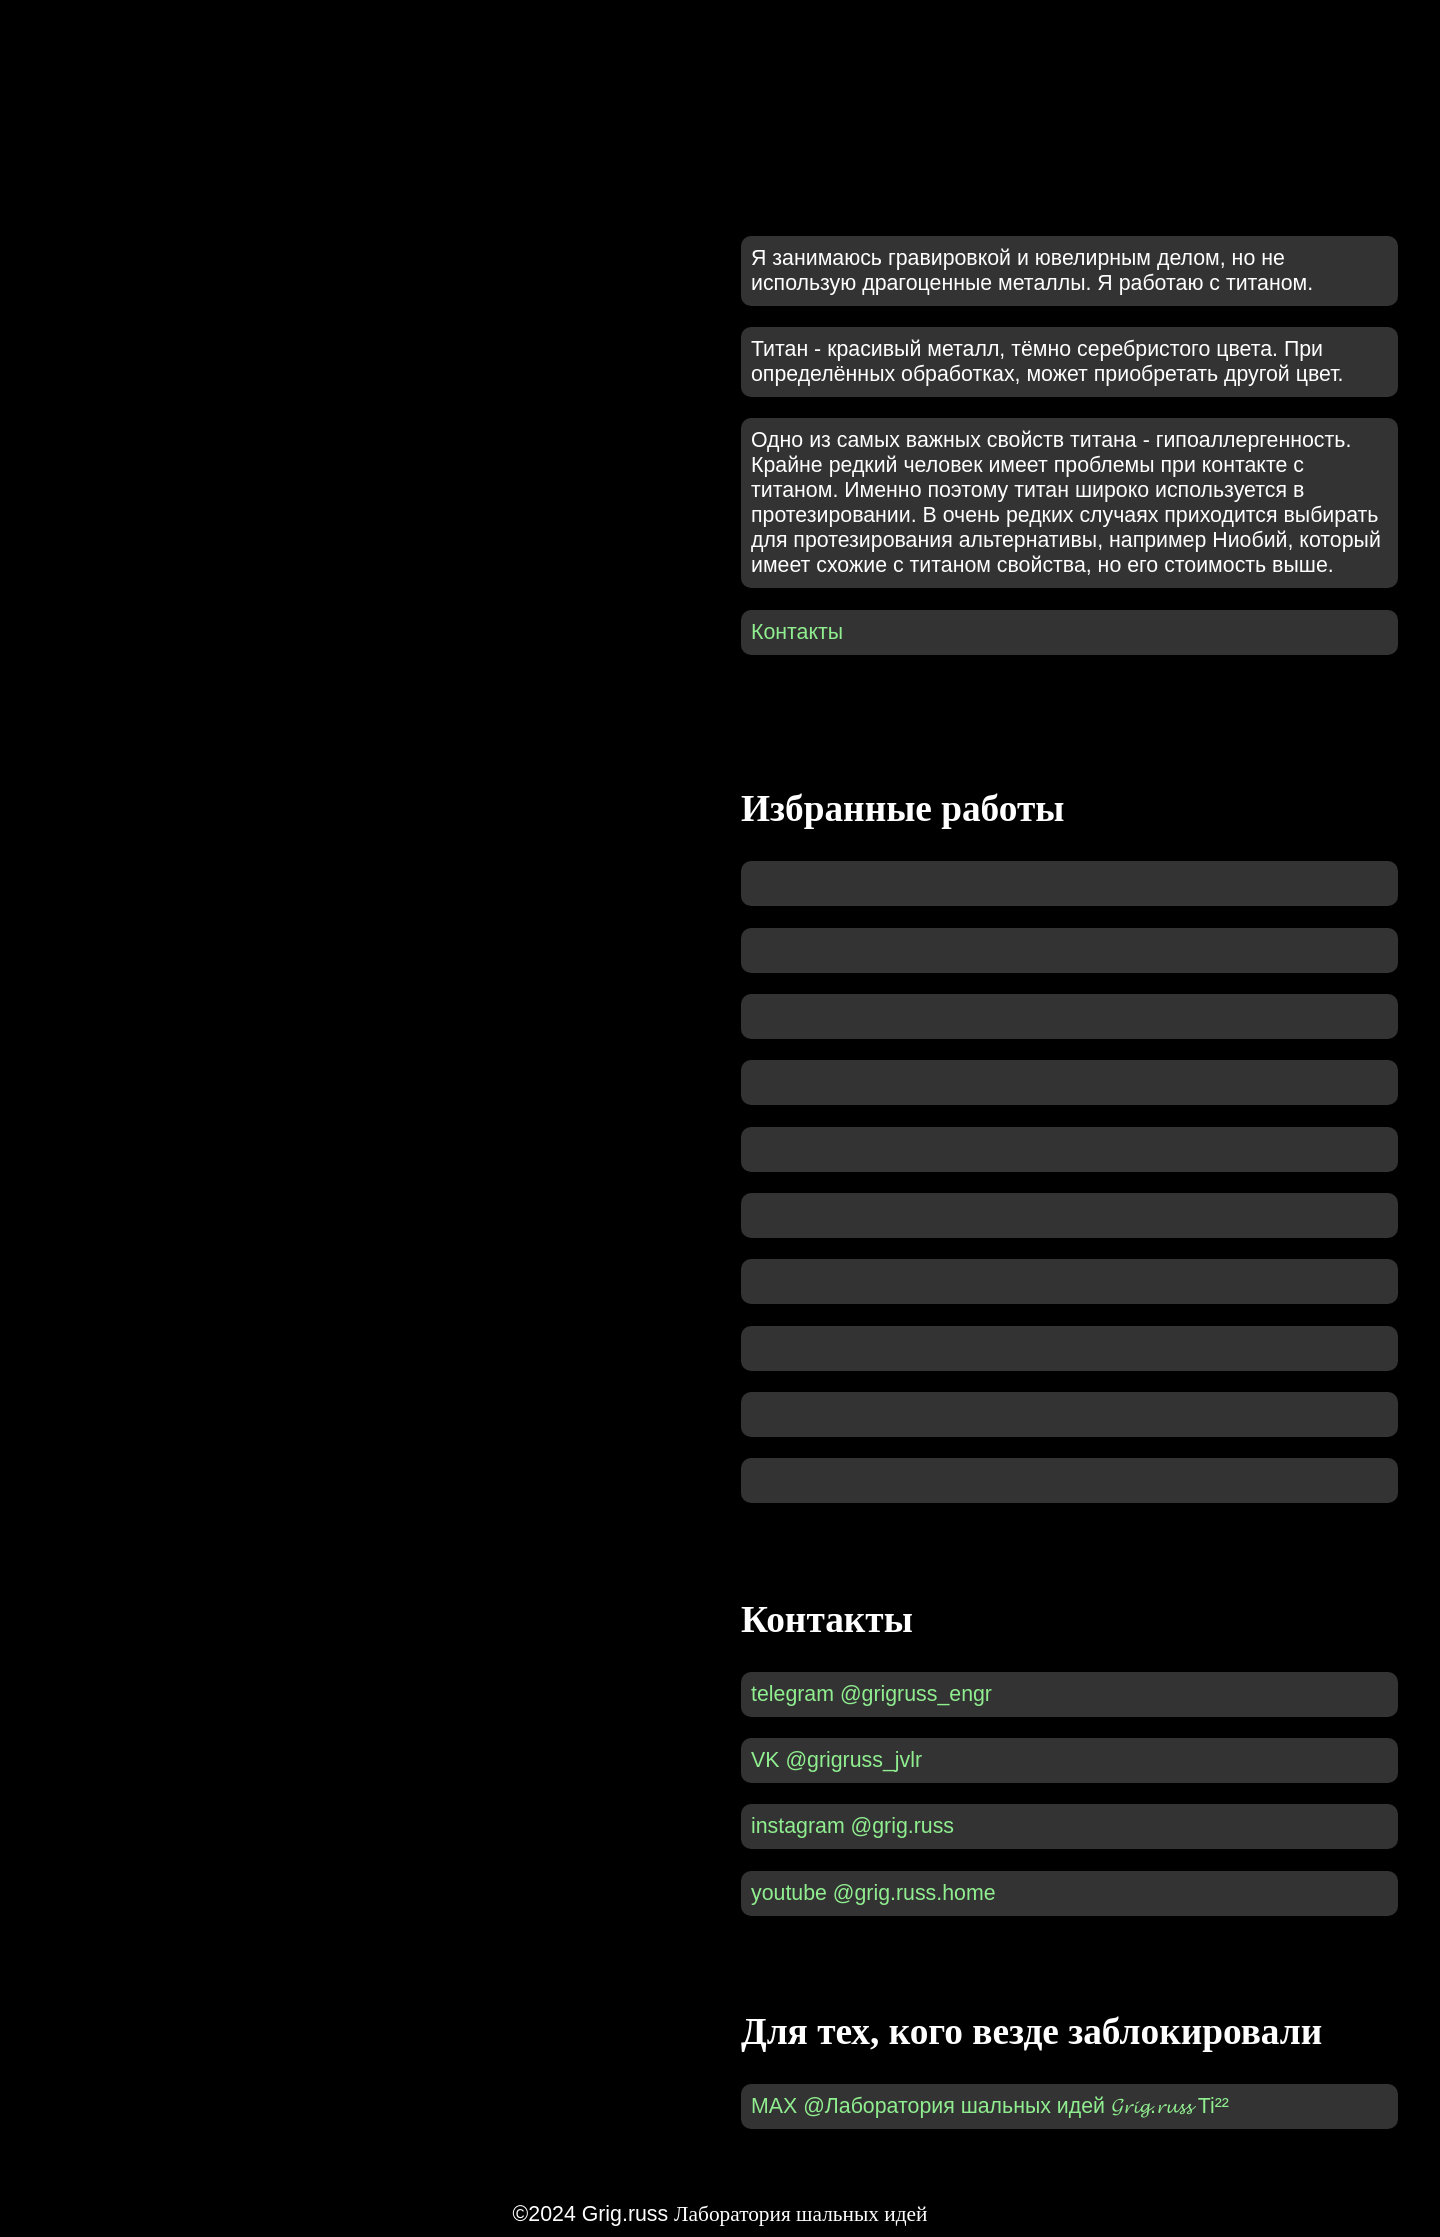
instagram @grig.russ (852, 1826)
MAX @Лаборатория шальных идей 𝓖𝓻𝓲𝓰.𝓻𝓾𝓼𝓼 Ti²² (990, 2106)
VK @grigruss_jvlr (836, 1760)
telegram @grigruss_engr (871, 1694)
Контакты (797, 632)
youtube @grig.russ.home (873, 1893)
